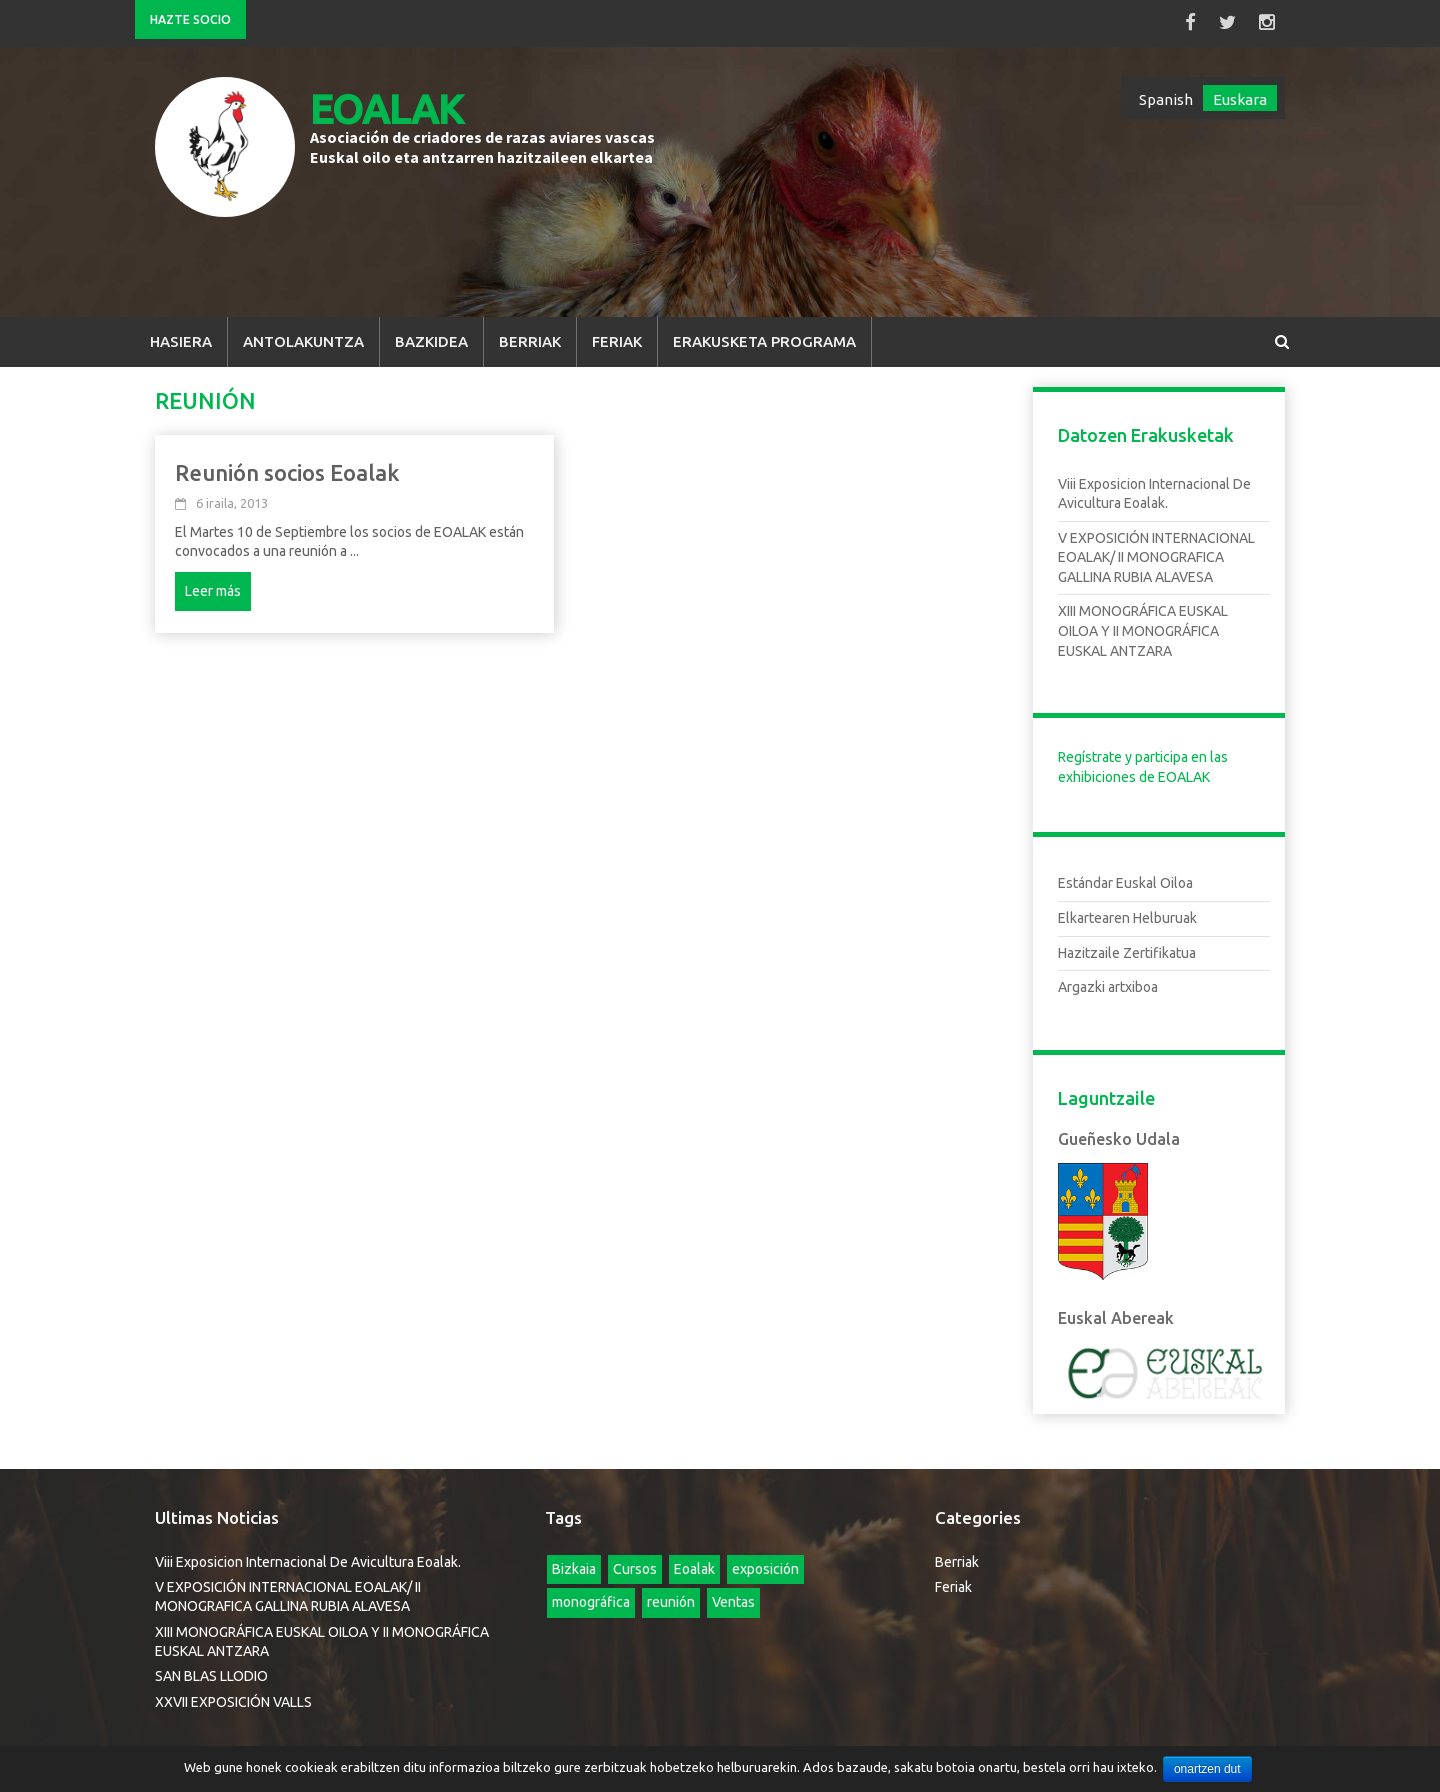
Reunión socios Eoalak (287, 464)
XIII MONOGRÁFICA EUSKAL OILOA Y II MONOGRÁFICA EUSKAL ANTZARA (1143, 623)
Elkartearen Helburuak (1127, 911)
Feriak (617, 333)
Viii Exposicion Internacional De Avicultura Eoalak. (308, 1554)
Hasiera (181, 333)
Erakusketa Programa (764, 333)
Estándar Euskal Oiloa (1125, 876)
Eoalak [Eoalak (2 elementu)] (694, 1561)
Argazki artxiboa (1108, 980)
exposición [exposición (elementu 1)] (765, 1561)
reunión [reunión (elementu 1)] (671, 1595)
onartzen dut (1209, 1769)
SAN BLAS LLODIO (211, 1669)
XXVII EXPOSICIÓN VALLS (233, 1694)
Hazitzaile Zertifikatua (1127, 945)
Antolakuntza (303, 333)
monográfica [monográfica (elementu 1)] (591, 1595)
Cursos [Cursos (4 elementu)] (635, 1561)
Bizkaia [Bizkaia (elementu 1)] (574, 1561)
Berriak (530, 333)
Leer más (213, 583)
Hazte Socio (190, 19)
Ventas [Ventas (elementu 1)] (733, 1595)
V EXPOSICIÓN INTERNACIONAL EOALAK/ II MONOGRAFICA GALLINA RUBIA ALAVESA (1156, 549)
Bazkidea (431, 333)
